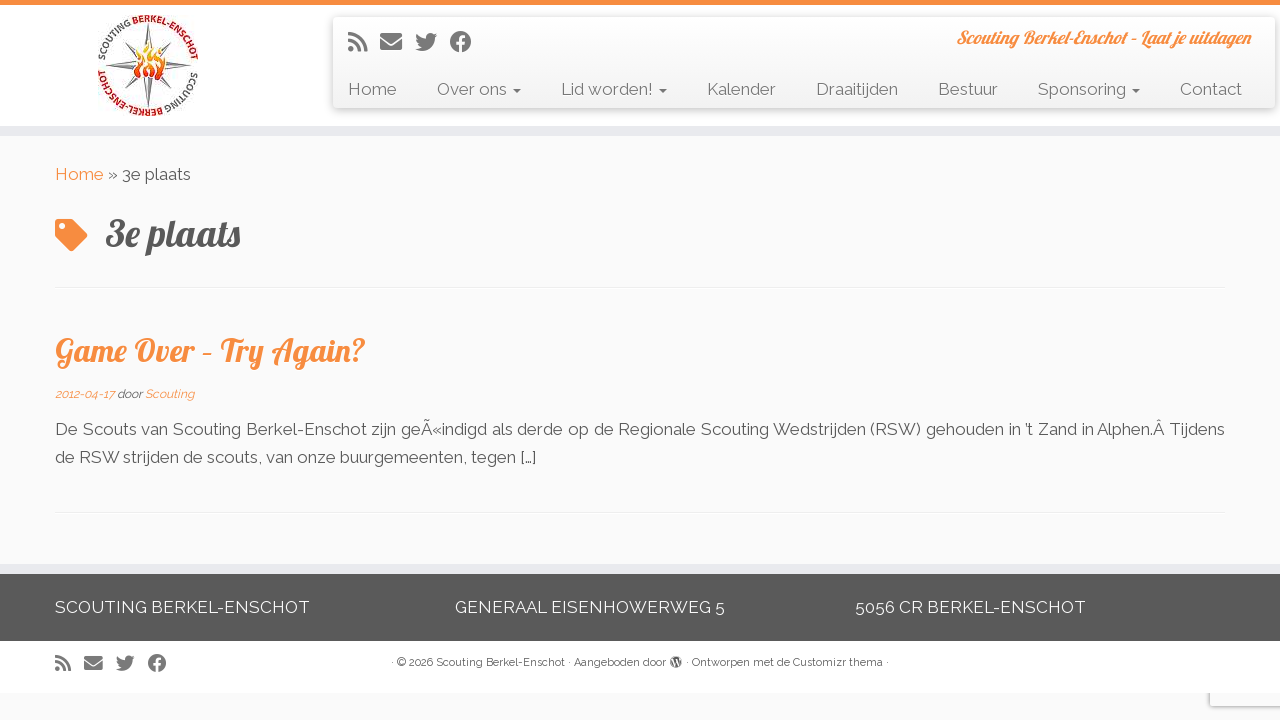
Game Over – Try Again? (210, 350)
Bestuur (968, 89)
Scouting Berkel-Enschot (500, 662)
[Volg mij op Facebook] (467, 42)
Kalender (741, 89)
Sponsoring (1089, 89)
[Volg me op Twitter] (432, 42)
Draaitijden (857, 89)
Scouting (169, 394)
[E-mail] (397, 42)
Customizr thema (838, 662)
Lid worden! (614, 89)
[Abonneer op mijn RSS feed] (364, 42)
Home (372, 89)
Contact (1211, 89)
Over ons (479, 89)
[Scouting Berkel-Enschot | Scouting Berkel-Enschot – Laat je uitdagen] (147, 65)
